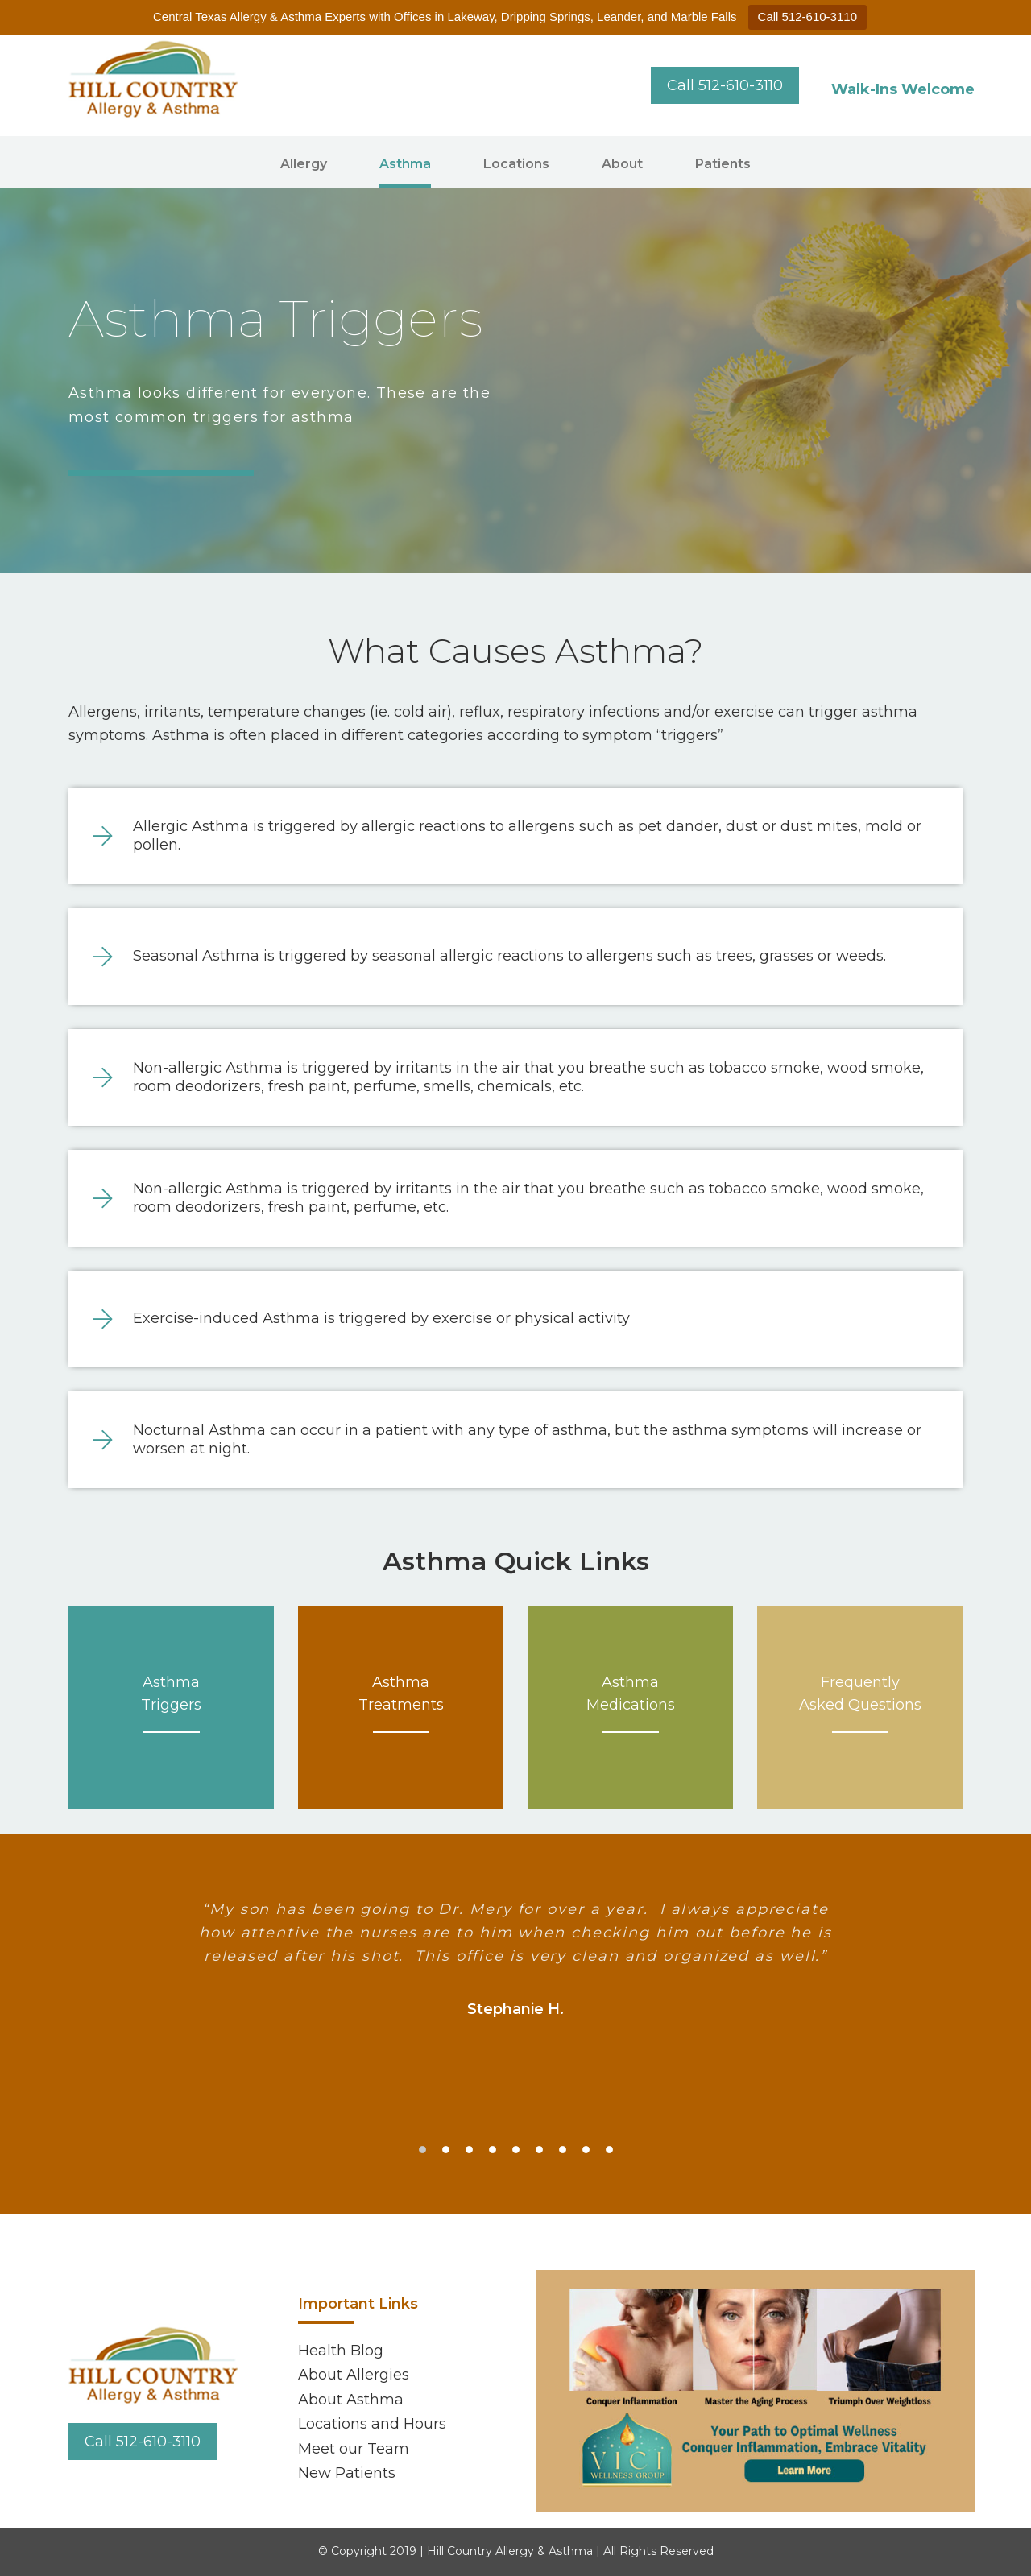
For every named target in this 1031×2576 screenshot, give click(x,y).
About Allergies (353, 2375)
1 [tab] (422, 2149)
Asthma (405, 164)
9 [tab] (609, 2149)
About (622, 164)
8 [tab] (586, 2149)
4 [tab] (492, 2149)
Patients (723, 164)
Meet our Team (353, 2449)
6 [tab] (539, 2149)
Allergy (303, 164)
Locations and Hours (372, 2424)
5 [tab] (516, 2149)
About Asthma (351, 2400)
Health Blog (340, 2350)
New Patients (346, 2473)
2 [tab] (445, 2149)
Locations (516, 164)
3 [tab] (469, 2149)
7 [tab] (562, 2149)
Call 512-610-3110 (807, 16)
